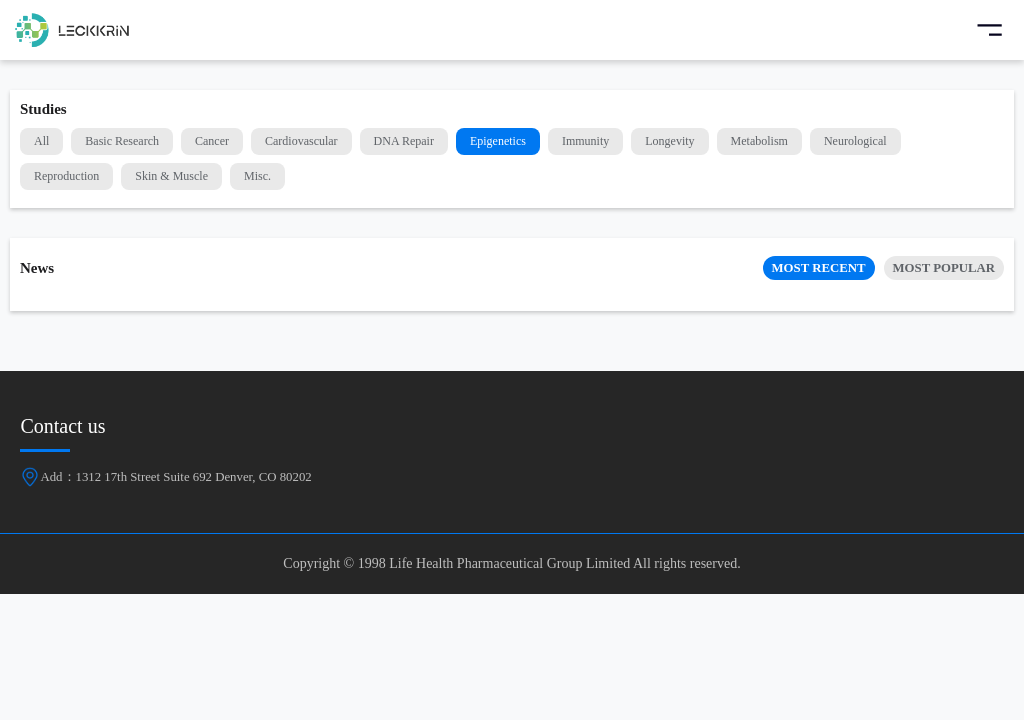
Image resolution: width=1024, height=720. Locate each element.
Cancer (212, 141)
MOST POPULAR (944, 268)
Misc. (257, 176)
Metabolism (759, 141)
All (41, 141)
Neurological (855, 141)
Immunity (585, 141)
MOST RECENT (819, 268)
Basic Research (122, 141)
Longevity (669, 141)
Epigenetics (498, 141)
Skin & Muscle (171, 176)
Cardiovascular (301, 141)
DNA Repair (404, 141)
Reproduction (66, 176)
